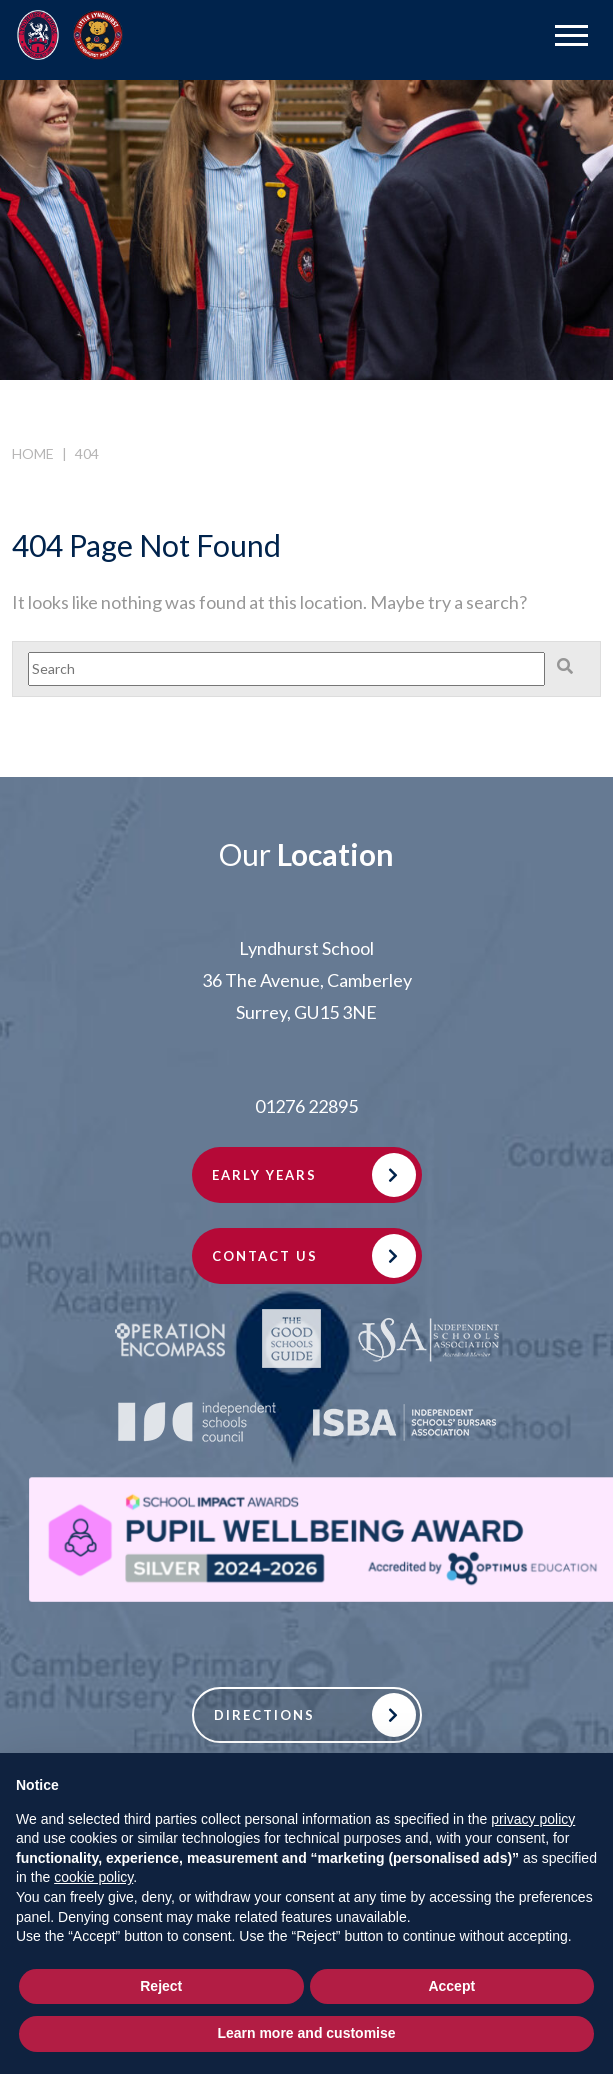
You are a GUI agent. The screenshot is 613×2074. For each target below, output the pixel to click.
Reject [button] (161, 1986)
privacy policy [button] (533, 1819)
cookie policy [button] (93, 1877)
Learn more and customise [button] (306, 2033)
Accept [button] (451, 1986)
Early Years (264, 1175)
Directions (264, 1715)
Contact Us (265, 1256)
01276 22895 (306, 1106)
